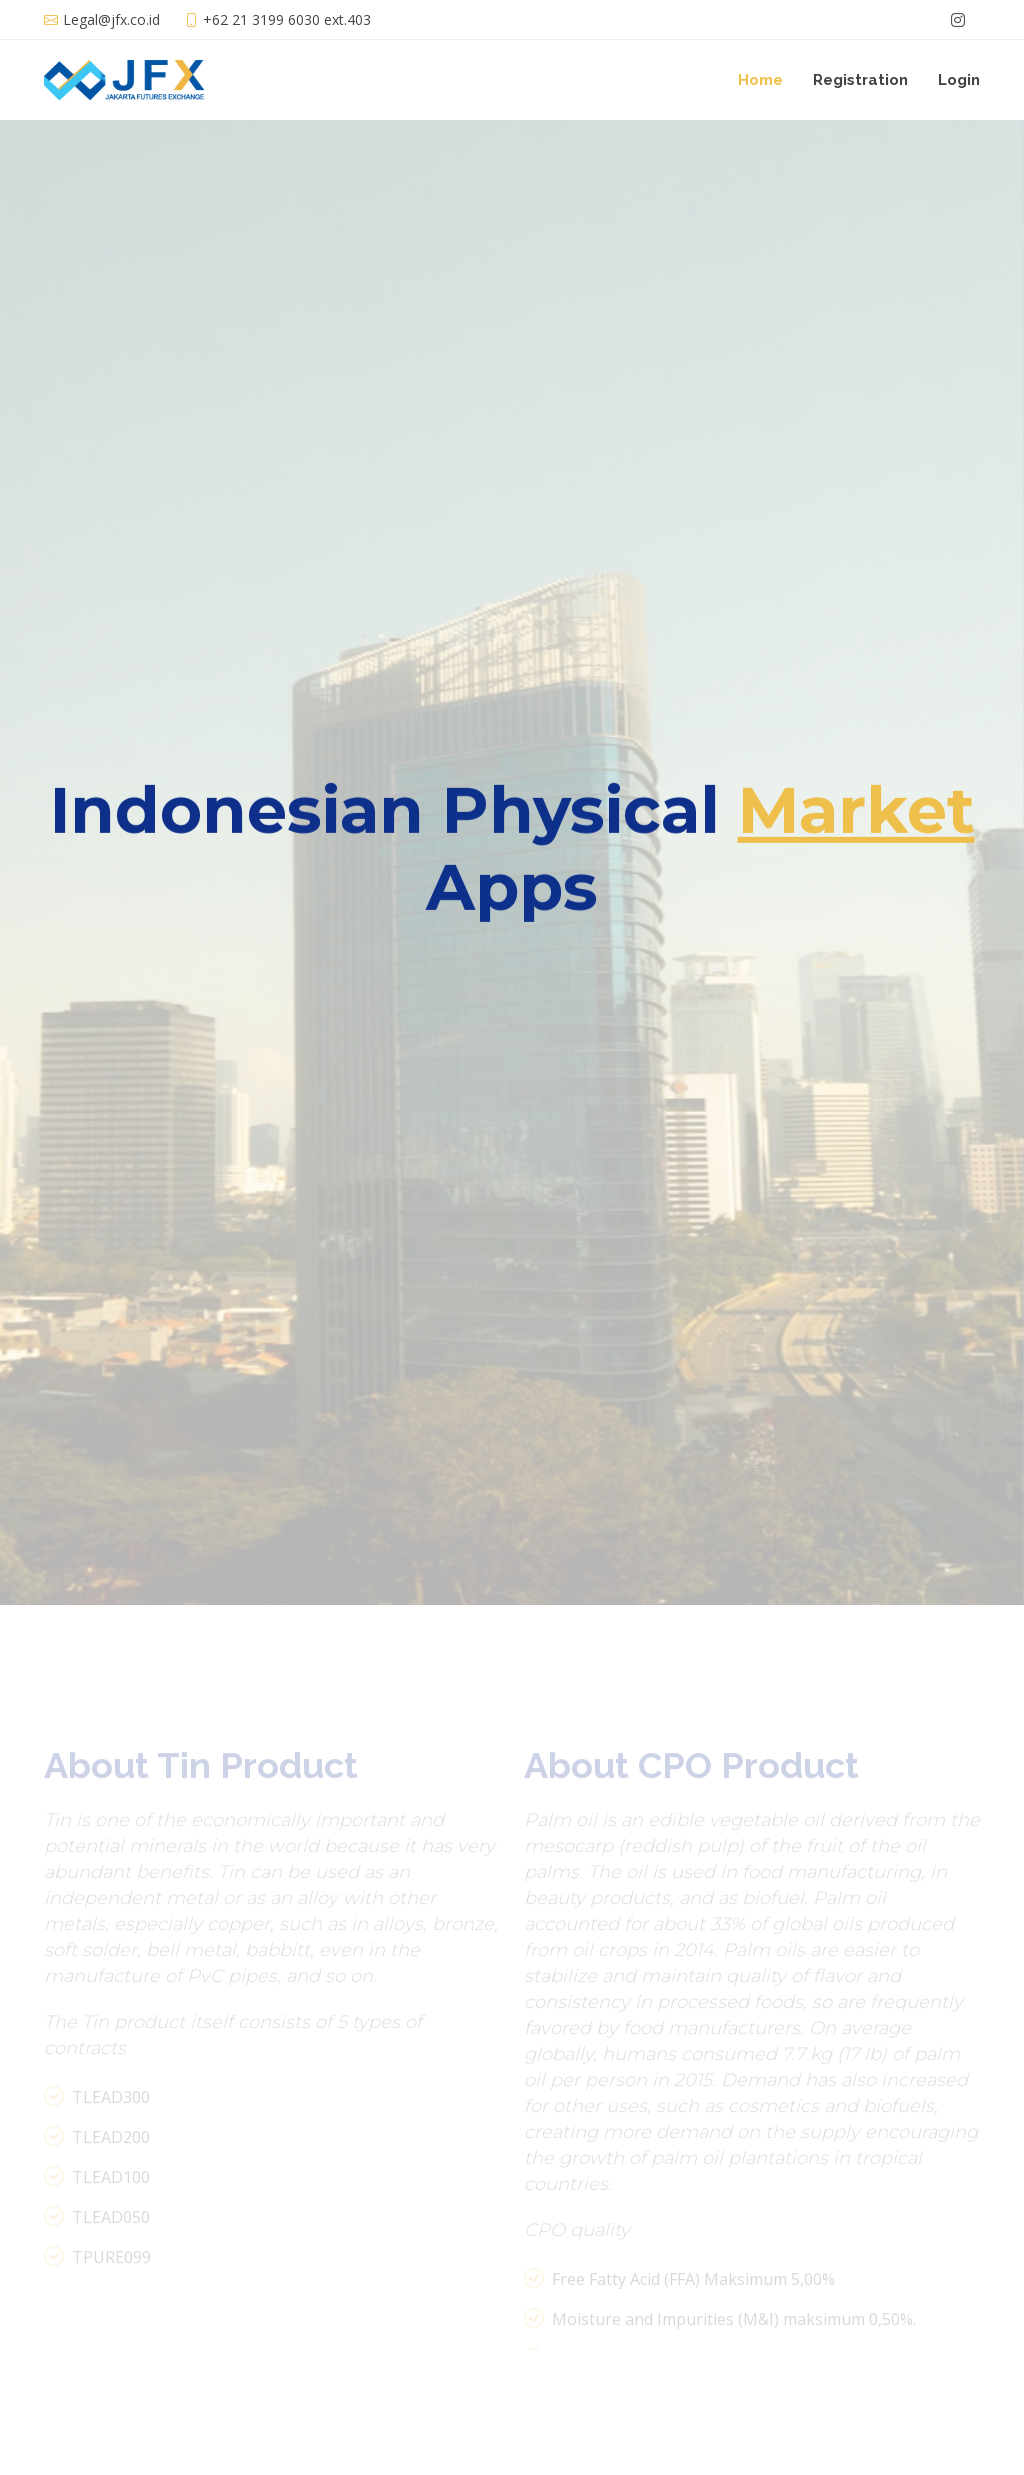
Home (760, 80)
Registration (860, 80)
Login (959, 80)
